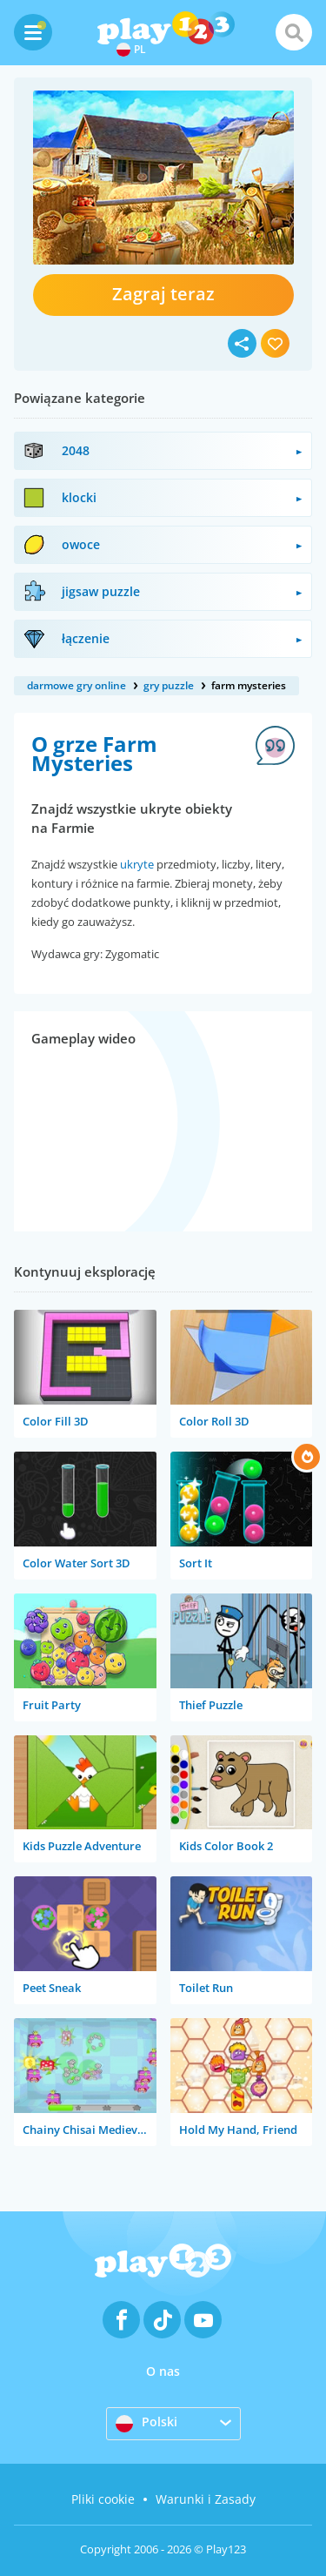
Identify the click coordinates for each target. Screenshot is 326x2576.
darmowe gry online (76, 685)
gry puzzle (168, 685)
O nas (163, 2371)
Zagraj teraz (163, 293)
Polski (146, 2422)
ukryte (137, 864)
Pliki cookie (103, 2499)
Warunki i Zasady (206, 2499)
